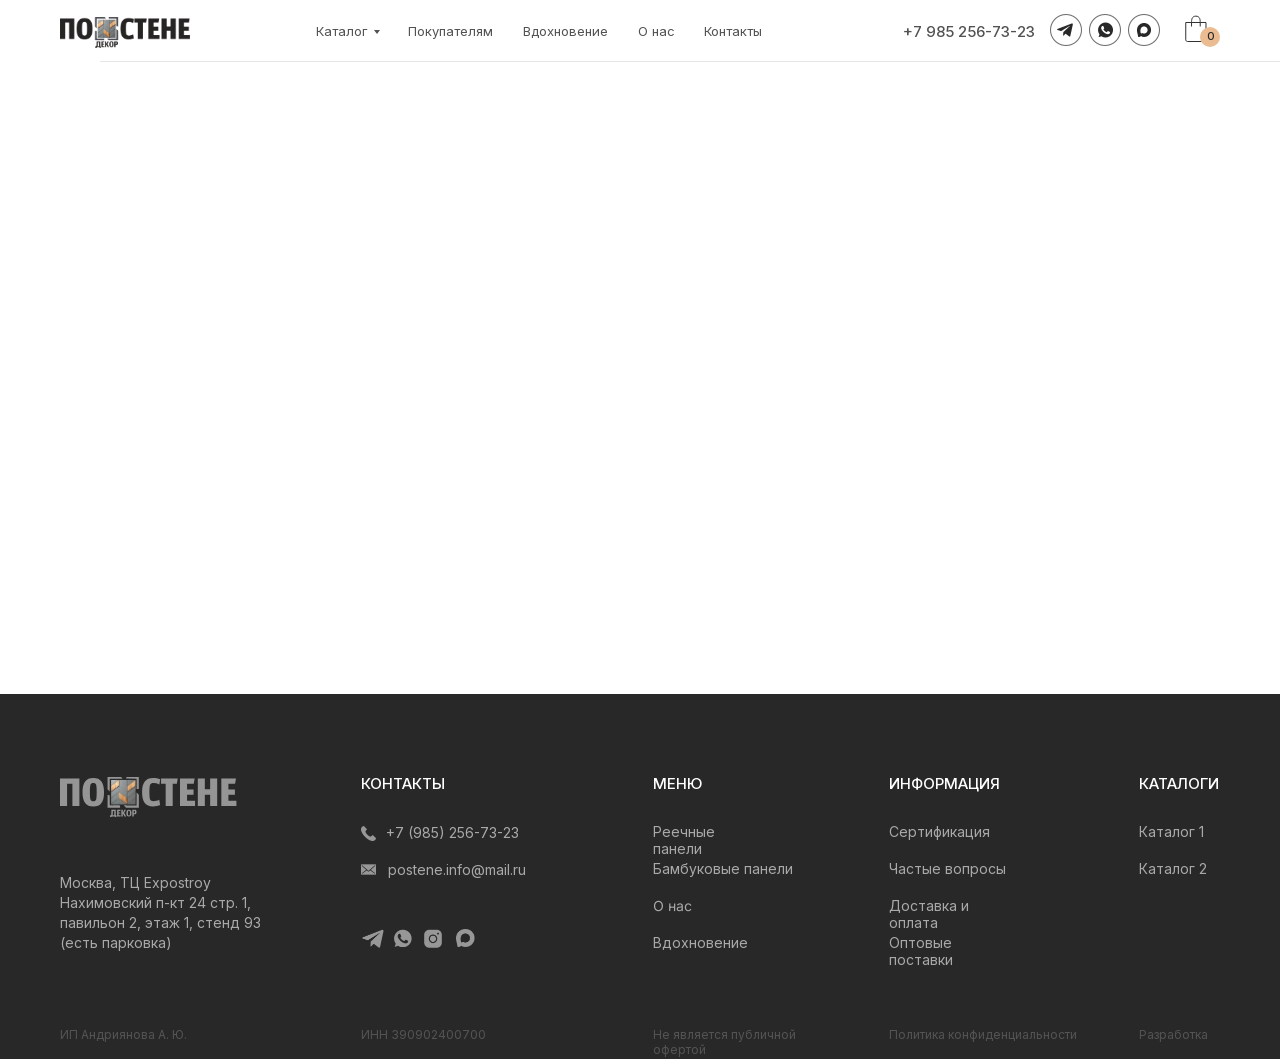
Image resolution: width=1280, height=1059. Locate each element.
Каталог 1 (1171, 831)
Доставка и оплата (929, 914)
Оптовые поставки (921, 951)
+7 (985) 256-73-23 (452, 832)
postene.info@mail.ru (457, 869)
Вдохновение (565, 31)
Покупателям (450, 31)
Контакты (733, 31)
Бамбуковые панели (723, 868)
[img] (148, 797)
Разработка (1173, 1034)
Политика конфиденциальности (983, 1034)
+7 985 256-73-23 (969, 31)
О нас (656, 31)
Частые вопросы (947, 868)
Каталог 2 (1173, 868)
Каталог (342, 31)
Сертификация (939, 831)
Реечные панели (684, 840)
